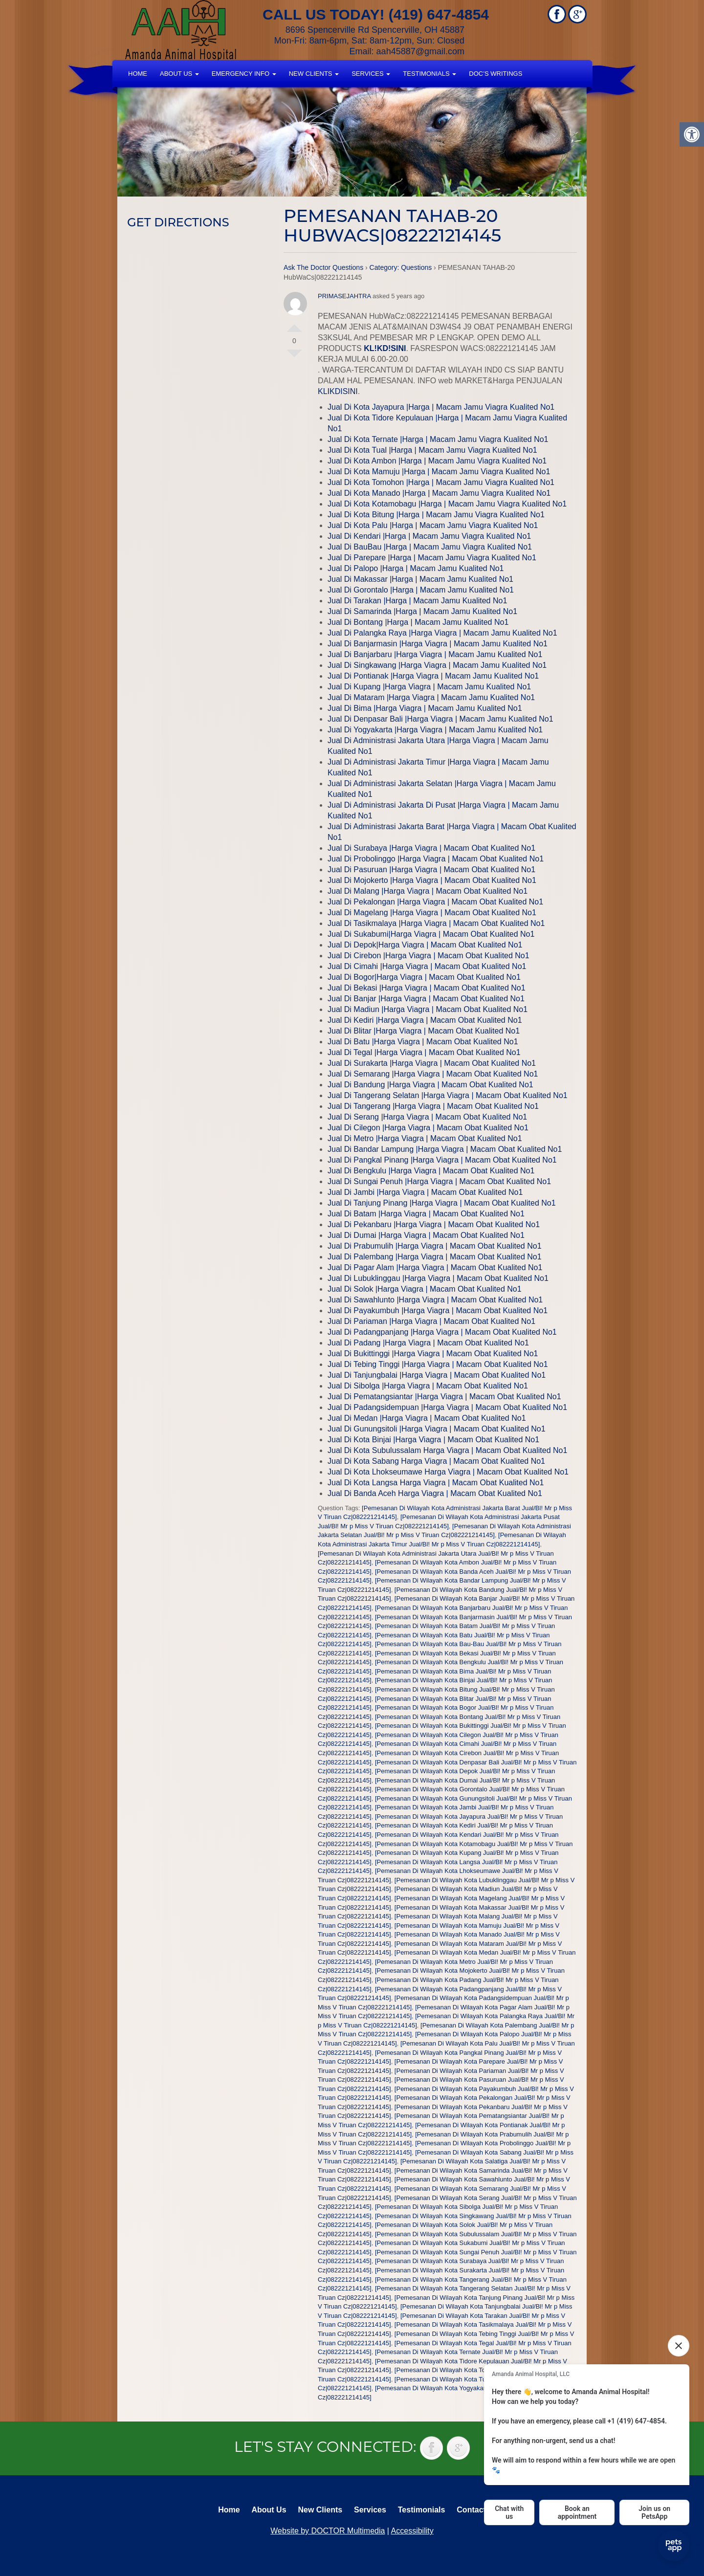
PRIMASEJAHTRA (344, 296)
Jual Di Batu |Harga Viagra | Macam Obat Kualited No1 (423, 1041)
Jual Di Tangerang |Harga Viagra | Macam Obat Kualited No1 (433, 1106)
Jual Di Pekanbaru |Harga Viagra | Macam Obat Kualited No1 (434, 1224)
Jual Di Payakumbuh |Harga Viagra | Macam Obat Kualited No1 (438, 1310)
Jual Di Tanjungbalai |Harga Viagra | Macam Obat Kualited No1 (437, 1375)
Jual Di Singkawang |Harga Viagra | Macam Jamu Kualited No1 (437, 665)
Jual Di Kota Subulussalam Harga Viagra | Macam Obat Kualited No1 (447, 1450)
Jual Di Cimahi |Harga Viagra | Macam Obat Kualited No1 (427, 966)
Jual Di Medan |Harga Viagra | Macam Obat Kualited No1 (427, 1418)
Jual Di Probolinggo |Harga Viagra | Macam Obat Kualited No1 (436, 859)
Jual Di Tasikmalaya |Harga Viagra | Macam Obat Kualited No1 (436, 923)
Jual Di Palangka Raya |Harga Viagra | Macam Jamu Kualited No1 (442, 633)
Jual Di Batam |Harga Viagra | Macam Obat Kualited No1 (426, 1214)
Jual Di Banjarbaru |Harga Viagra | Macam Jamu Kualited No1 (435, 654)
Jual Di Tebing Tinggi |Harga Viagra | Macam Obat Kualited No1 (438, 1364)
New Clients (314, 73)
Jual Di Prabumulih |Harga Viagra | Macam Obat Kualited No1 (435, 1246)
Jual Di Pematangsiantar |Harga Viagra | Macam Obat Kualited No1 (444, 1396)
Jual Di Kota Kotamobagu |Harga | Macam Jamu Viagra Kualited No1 (447, 504)
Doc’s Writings (495, 73)
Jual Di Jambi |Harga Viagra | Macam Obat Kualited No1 (425, 1192)
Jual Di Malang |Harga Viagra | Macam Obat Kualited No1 (428, 891)
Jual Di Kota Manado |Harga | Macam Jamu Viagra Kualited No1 (439, 493)
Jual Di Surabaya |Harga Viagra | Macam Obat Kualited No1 (431, 848)
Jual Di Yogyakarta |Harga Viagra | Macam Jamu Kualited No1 (435, 730)
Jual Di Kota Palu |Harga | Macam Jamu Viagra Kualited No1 (433, 525)
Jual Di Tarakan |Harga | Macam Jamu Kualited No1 (417, 600)
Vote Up (294, 324)
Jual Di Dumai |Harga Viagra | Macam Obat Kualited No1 (426, 1235)
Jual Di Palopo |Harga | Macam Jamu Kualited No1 (416, 568)
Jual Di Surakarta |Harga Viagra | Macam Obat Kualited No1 (432, 1063)
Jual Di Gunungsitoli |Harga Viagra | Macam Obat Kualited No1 (437, 1429)
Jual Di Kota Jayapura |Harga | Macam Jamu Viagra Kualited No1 (441, 407)
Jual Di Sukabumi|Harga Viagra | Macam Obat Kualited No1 (431, 934)
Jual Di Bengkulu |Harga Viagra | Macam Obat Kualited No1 (431, 1171)
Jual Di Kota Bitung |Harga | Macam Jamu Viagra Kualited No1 (436, 514)
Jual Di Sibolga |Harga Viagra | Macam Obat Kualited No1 (428, 1386)
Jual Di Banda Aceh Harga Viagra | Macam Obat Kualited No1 (435, 1493)
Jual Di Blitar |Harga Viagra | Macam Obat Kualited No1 (424, 1031)
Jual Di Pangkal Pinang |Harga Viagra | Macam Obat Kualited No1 (442, 1160)
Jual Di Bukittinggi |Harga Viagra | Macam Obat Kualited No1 (433, 1353)
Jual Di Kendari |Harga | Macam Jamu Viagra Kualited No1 (429, 536)
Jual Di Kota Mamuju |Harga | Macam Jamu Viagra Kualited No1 (439, 471)
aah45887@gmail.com (420, 51)
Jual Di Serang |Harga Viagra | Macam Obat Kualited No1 (427, 1117)
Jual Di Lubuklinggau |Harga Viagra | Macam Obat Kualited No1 (438, 1278)
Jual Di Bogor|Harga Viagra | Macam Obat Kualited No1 (424, 977)
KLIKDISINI (338, 391)
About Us (179, 73)
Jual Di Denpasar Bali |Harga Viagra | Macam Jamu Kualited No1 (440, 719)
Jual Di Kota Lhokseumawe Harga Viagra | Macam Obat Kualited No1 (448, 1472)
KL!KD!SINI (385, 348)
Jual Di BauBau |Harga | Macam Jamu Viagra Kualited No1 (430, 547)
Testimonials (429, 73)
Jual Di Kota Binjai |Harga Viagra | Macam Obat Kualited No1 (433, 1439)
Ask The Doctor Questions (323, 267)
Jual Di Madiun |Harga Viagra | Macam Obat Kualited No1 (428, 1009)
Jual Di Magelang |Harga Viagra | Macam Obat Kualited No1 (432, 912)
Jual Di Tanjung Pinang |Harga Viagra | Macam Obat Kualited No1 (442, 1203)
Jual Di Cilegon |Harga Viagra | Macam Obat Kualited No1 (428, 1127)
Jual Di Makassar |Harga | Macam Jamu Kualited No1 (420, 579)
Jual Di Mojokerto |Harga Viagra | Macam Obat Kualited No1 (432, 880)
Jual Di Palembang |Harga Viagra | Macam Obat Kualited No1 (435, 1257)
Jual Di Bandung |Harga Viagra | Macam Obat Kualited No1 (430, 1084)
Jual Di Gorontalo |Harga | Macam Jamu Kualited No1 (421, 590)
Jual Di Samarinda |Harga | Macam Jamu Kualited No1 (422, 611)
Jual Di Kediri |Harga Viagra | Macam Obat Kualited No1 (425, 1020)
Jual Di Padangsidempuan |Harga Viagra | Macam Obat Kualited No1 (447, 1407)
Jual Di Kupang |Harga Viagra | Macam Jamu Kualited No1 (429, 687)
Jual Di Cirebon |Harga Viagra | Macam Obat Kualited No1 (428, 955)
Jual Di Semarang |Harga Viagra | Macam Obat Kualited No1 (433, 1074)
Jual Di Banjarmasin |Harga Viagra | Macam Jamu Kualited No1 (438, 643)
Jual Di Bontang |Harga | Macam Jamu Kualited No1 (418, 622)
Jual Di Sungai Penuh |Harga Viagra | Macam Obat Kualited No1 (439, 1181)
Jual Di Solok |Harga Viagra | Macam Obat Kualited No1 (425, 1289)
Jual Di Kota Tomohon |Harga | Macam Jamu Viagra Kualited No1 (441, 482)
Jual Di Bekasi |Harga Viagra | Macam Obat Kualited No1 (427, 988)
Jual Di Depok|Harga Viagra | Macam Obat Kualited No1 (425, 945)
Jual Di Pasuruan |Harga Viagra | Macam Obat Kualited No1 (431, 869)
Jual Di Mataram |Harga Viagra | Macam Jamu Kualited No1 (431, 697)
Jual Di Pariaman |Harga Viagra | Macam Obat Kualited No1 (431, 1321)
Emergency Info (244, 73)
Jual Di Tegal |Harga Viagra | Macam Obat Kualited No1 (424, 1052)
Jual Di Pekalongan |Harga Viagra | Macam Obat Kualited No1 (435, 902)
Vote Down (294, 357)
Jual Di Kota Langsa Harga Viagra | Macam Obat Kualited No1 (436, 1482)
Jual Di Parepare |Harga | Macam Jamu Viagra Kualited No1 (432, 557)
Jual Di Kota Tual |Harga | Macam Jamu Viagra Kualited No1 (432, 450)
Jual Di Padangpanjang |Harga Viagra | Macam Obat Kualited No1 (442, 1332)
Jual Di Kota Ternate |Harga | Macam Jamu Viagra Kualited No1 (438, 439)
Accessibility (412, 2531)
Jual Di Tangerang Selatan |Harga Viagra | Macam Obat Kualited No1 (448, 1095)
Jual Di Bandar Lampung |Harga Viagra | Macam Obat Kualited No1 (445, 1149)
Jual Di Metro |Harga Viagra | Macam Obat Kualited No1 (425, 1138)
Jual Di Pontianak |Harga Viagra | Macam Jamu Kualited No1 (433, 676)
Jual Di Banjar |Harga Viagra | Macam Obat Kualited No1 (426, 998)
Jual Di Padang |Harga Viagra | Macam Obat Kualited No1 (428, 1343)
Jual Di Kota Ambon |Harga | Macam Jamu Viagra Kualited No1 (437, 461)
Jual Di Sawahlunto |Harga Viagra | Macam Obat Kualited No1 (435, 1300)
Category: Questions (401, 267)
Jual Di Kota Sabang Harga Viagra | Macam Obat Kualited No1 (436, 1461)
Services (371, 73)
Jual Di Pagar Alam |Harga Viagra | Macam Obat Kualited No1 (435, 1267)
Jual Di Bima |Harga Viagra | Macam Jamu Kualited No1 (425, 708)
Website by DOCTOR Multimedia (327, 2531)
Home (137, 73)
